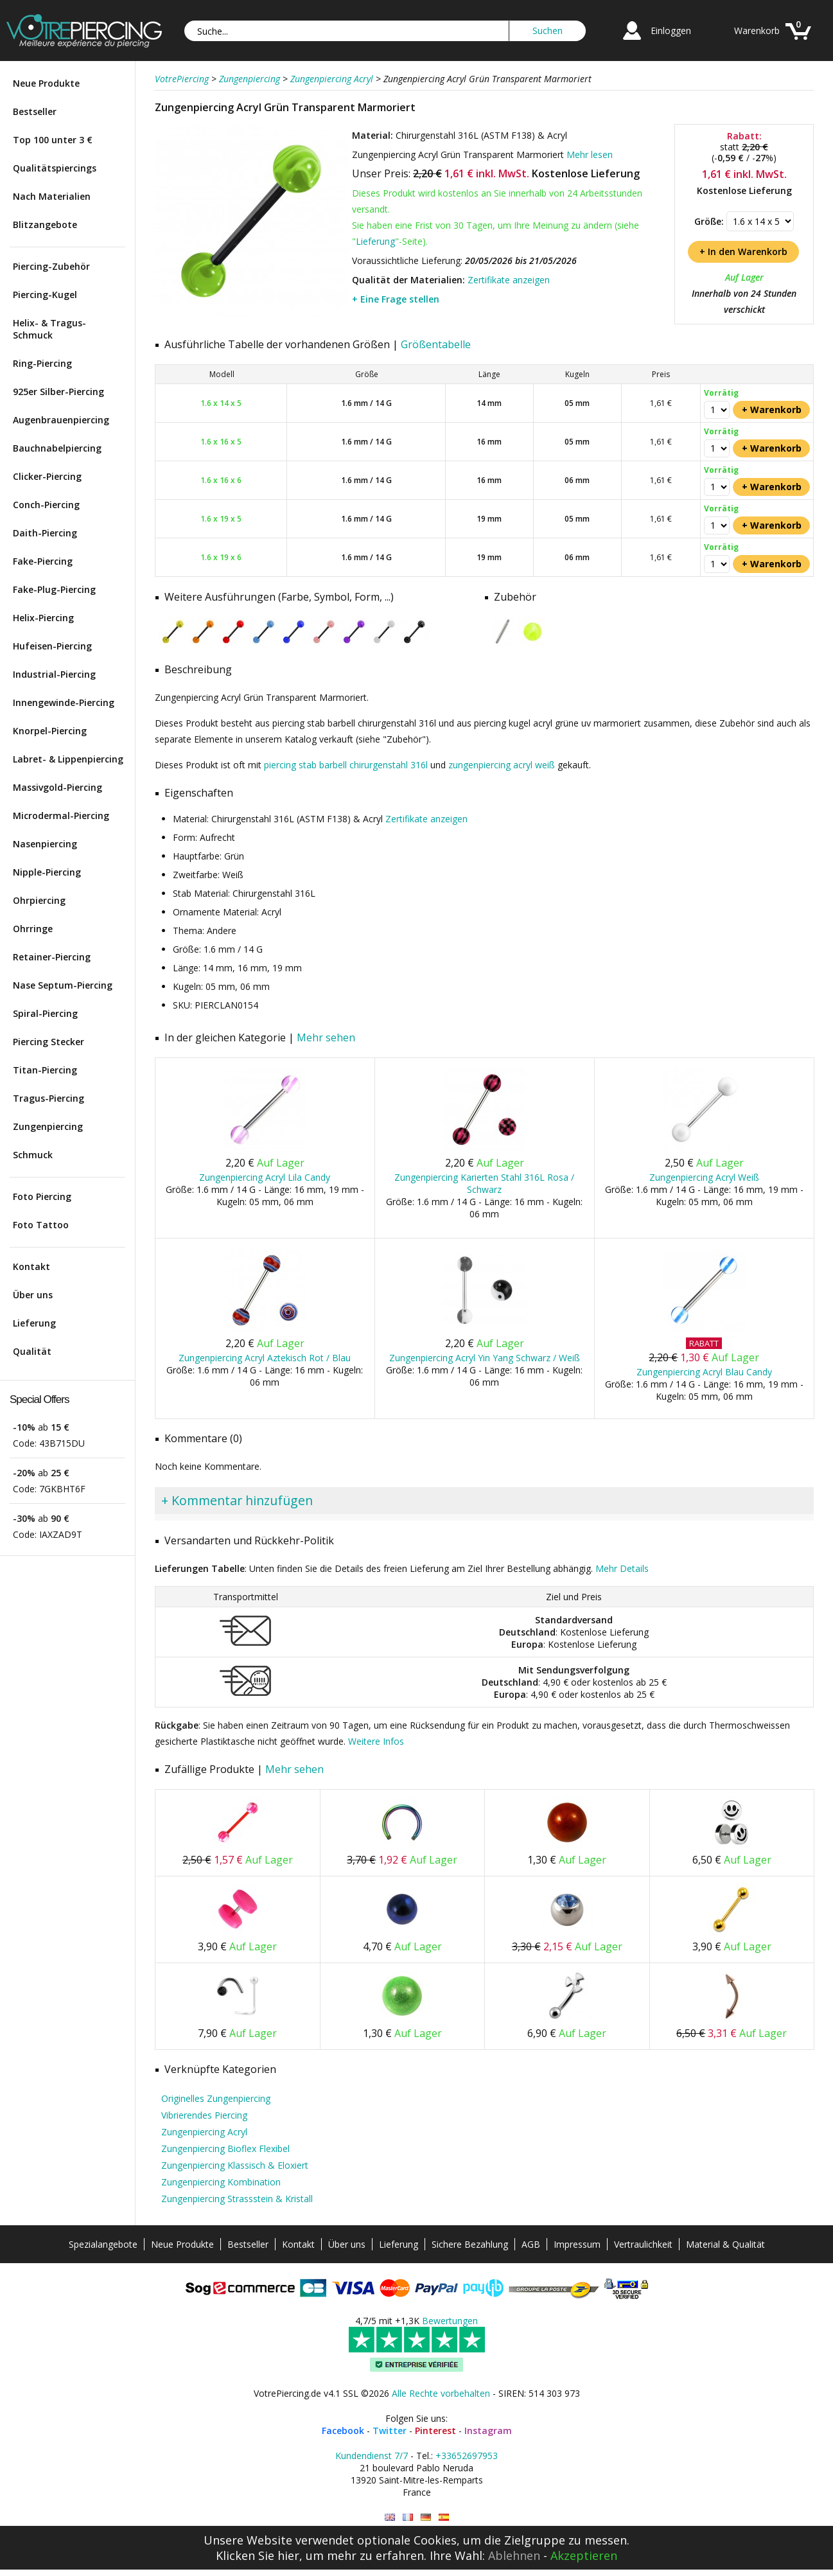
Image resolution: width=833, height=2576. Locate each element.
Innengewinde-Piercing (63, 702)
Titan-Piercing (45, 1070)
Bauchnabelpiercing (57, 448)
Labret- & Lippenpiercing (68, 759)
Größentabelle (436, 344)
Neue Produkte (46, 83)
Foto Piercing (42, 1196)
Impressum (577, 2244)
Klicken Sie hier (257, 2555)
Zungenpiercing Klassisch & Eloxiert (234, 2165)
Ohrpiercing (39, 900)
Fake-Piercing (43, 561)
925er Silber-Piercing (58, 391)
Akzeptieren (583, 2555)
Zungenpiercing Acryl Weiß (704, 1177)
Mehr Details (622, 1568)
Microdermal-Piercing (61, 815)
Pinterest (435, 2430)
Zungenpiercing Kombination (221, 2182)
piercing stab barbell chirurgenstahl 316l (346, 765)
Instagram (488, 2430)
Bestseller (35, 111)
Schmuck (33, 1155)
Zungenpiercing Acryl (204, 2132)
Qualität (32, 1351)
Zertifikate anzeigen (509, 280)
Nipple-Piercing (47, 872)
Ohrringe (33, 928)
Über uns (33, 1295)
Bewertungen (450, 2321)
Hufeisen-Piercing (52, 646)
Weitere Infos (376, 1741)
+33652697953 (466, 2455)
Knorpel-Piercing (50, 731)
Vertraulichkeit (643, 2244)
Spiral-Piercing (45, 1013)
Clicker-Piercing (47, 476)
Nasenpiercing (45, 844)
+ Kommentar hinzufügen (237, 1500)
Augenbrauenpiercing (61, 420)
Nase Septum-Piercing (62, 985)
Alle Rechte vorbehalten (441, 2393)
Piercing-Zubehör (51, 266)
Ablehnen (514, 2555)
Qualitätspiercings (54, 168)
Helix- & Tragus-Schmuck (49, 329)
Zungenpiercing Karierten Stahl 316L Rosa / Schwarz (484, 1183)
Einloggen (671, 30)
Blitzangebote (45, 224)
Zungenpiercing (48, 1126)
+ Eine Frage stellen (395, 299)
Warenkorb (757, 30)
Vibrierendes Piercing (204, 2115)
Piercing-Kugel (45, 294)
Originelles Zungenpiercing (215, 2098)
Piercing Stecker (48, 1042)
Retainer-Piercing (52, 957)
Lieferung (34, 1323)
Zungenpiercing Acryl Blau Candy (704, 1372)
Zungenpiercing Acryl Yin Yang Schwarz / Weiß (484, 1358)
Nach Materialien (52, 196)
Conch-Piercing (46, 504)
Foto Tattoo (41, 1225)
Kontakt (31, 1266)
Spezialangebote (103, 2244)
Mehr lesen (589, 154)
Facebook (343, 2430)
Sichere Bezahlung (470, 2244)
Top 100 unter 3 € (52, 140)
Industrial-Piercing (54, 674)
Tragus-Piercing (48, 1098)
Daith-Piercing (45, 533)
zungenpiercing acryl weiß (501, 765)
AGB (531, 2244)
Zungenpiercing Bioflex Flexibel (225, 2148)
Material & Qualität (725, 2244)
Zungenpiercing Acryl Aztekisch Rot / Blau (265, 1358)
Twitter (390, 2430)
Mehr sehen (326, 1037)
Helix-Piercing (43, 618)
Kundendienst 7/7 (371, 2455)
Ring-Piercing (42, 363)
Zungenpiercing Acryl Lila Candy (264, 1177)
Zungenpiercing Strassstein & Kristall (237, 2198)
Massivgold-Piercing (57, 787)
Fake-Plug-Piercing (54, 589)
